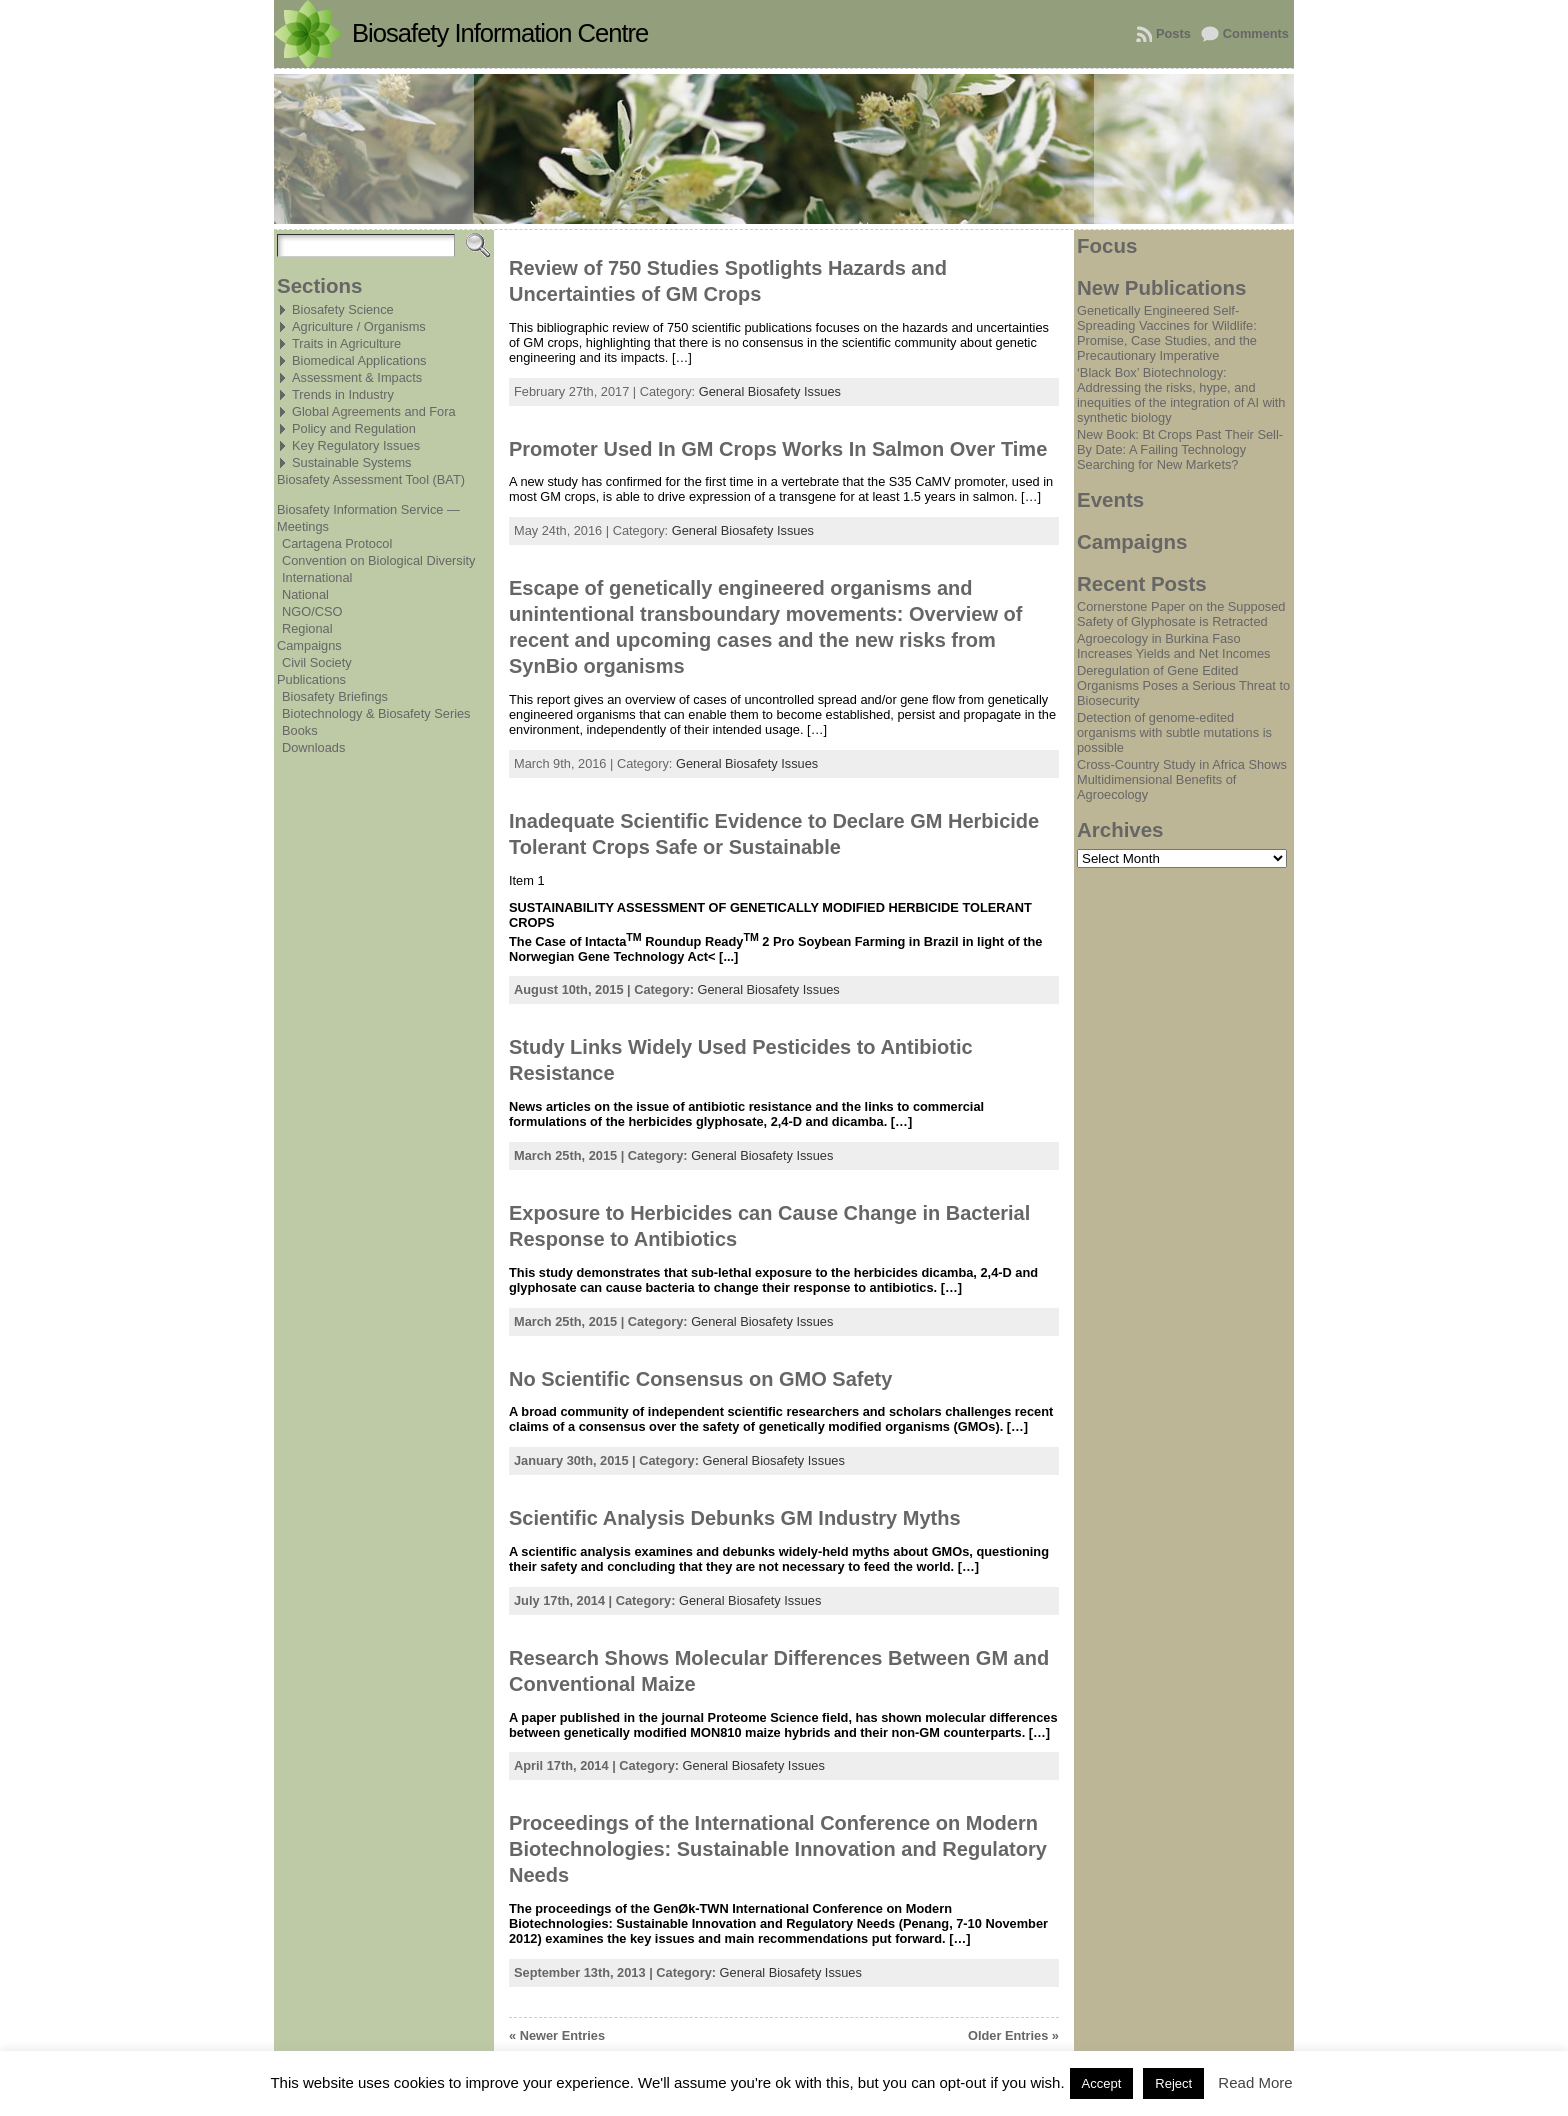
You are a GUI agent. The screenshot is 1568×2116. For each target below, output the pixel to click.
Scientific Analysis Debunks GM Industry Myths (735, 1518)
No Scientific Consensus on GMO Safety (700, 1379)
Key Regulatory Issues (356, 445)
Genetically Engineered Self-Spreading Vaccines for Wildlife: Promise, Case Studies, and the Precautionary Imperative (1167, 333)
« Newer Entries (557, 2035)
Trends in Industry (343, 394)
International (317, 577)
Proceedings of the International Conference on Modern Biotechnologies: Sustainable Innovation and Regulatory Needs (778, 1849)
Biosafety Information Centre (500, 33)
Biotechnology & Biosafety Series (376, 713)
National (305, 594)
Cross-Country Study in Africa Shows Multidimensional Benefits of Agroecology (1182, 779)
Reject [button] (1173, 2083)
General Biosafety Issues (770, 391)
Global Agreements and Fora (374, 411)
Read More (1255, 2082)
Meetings (303, 526)
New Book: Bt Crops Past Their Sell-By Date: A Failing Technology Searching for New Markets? (1180, 449)
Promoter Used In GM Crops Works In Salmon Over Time (778, 449)
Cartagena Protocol (337, 543)
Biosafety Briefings (335, 696)
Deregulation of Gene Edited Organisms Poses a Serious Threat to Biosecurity (1183, 685)
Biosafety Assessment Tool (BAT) (371, 479)
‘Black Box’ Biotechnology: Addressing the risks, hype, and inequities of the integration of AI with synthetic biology (1181, 395)
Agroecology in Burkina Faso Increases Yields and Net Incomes (1173, 646)
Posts (1173, 33)
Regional (307, 628)
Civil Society (317, 662)
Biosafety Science (343, 309)
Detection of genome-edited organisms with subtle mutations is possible (1174, 732)
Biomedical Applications (359, 360)
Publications (311, 679)
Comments (1256, 33)
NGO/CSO (312, 611)
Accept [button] (1102, 2083)
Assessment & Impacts (357, 377)
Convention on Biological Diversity (378, 560)
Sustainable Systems (352, 462)
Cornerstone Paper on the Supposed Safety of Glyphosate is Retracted (1181, 614)
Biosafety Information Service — (368, 509)
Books (300, 730)
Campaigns (309, 645)
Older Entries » (1013, 2035)
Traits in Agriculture (346, 343)
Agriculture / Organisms (359, 326)
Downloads (313, 747)
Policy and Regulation (354, 428)
